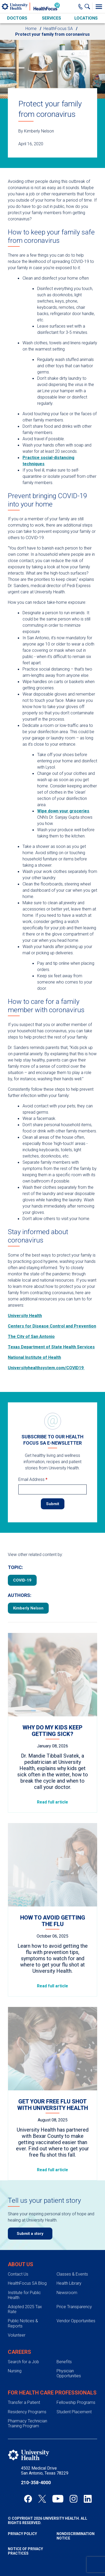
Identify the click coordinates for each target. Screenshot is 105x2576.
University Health (25, 1315)
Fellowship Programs (76, 2402)
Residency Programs (27, 2411)
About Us (20, 2264)
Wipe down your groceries (63, 811)
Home (31, 28)
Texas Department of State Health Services (51, 1346)
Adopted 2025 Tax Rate (25, 2309)
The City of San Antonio (31, 1336)
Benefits (64, 2361)
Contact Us (18, 2274)
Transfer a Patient (24, 2402)
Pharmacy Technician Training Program (27, 2423)
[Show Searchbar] (88, 6)
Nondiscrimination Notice (76, 2536)
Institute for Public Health (24, 2295)
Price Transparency (74, 2306)
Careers (19, 2352)
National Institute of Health (34, 1357)
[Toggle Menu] (99, 6)
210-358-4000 (36, 2482)
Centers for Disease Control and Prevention (52, 1326)
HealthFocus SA (58, 28)
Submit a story (30, 2233)
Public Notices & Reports (23, 2323)
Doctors (17, 18)
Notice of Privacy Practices (25, 2551)
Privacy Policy (22, 2534)
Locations (86, 18)
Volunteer (16, 2335)
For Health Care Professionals (52, 2393)
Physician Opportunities (69, 2373)
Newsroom (67, 2292)
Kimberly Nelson (28, 1608)
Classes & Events (72, 2274)
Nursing (14, 2370)
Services (51, 18)
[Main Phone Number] (81, 6)
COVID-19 (22, 1580)
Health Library (69, 2283)
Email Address (32, 1479)
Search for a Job (23, 2361)
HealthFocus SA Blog (27, 2283)
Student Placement (74, 2411)
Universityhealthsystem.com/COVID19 (46, 1367)
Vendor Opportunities (76, 2320)
